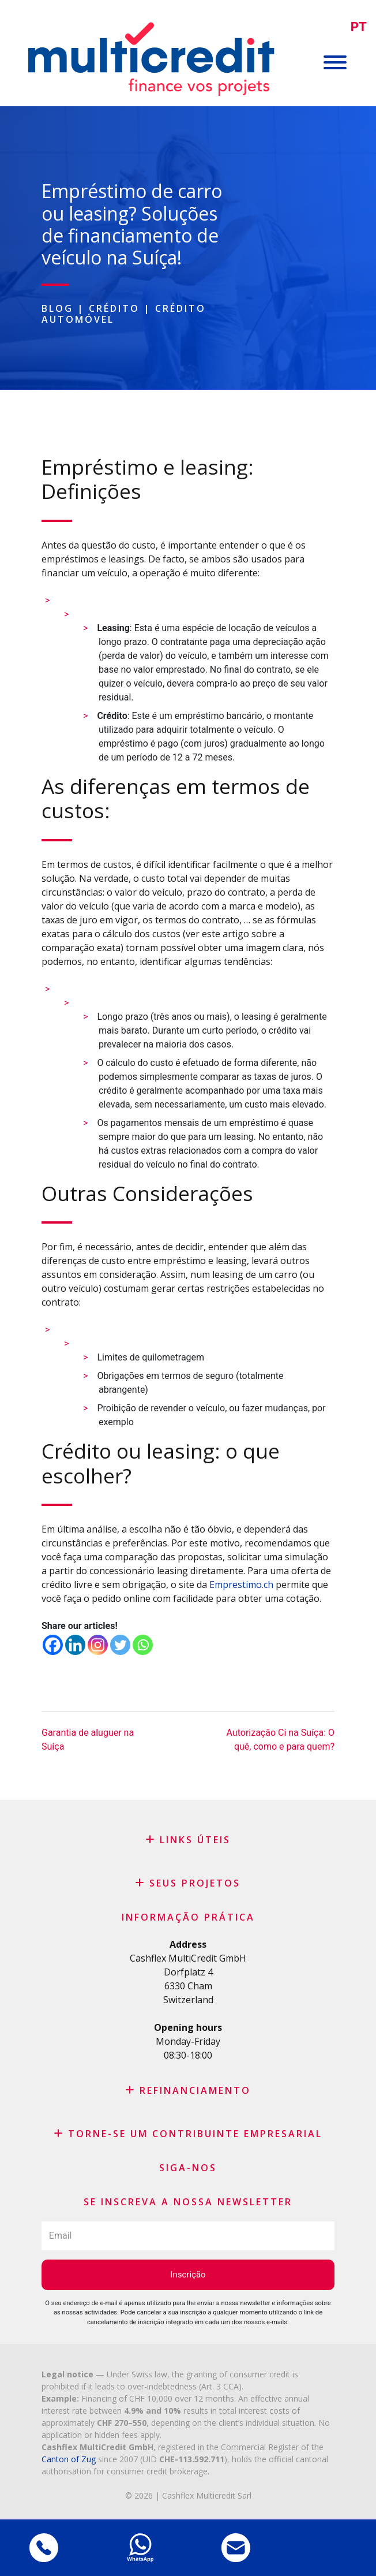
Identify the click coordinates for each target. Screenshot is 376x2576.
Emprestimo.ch (241, 1584)
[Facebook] (53, 1645)
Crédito (114, 308)
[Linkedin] (75, 1645)
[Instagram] (98, 1645)
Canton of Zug (69, 2459)
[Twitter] (120, 1645)
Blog (57, 308)
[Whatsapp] (143, 1645)
